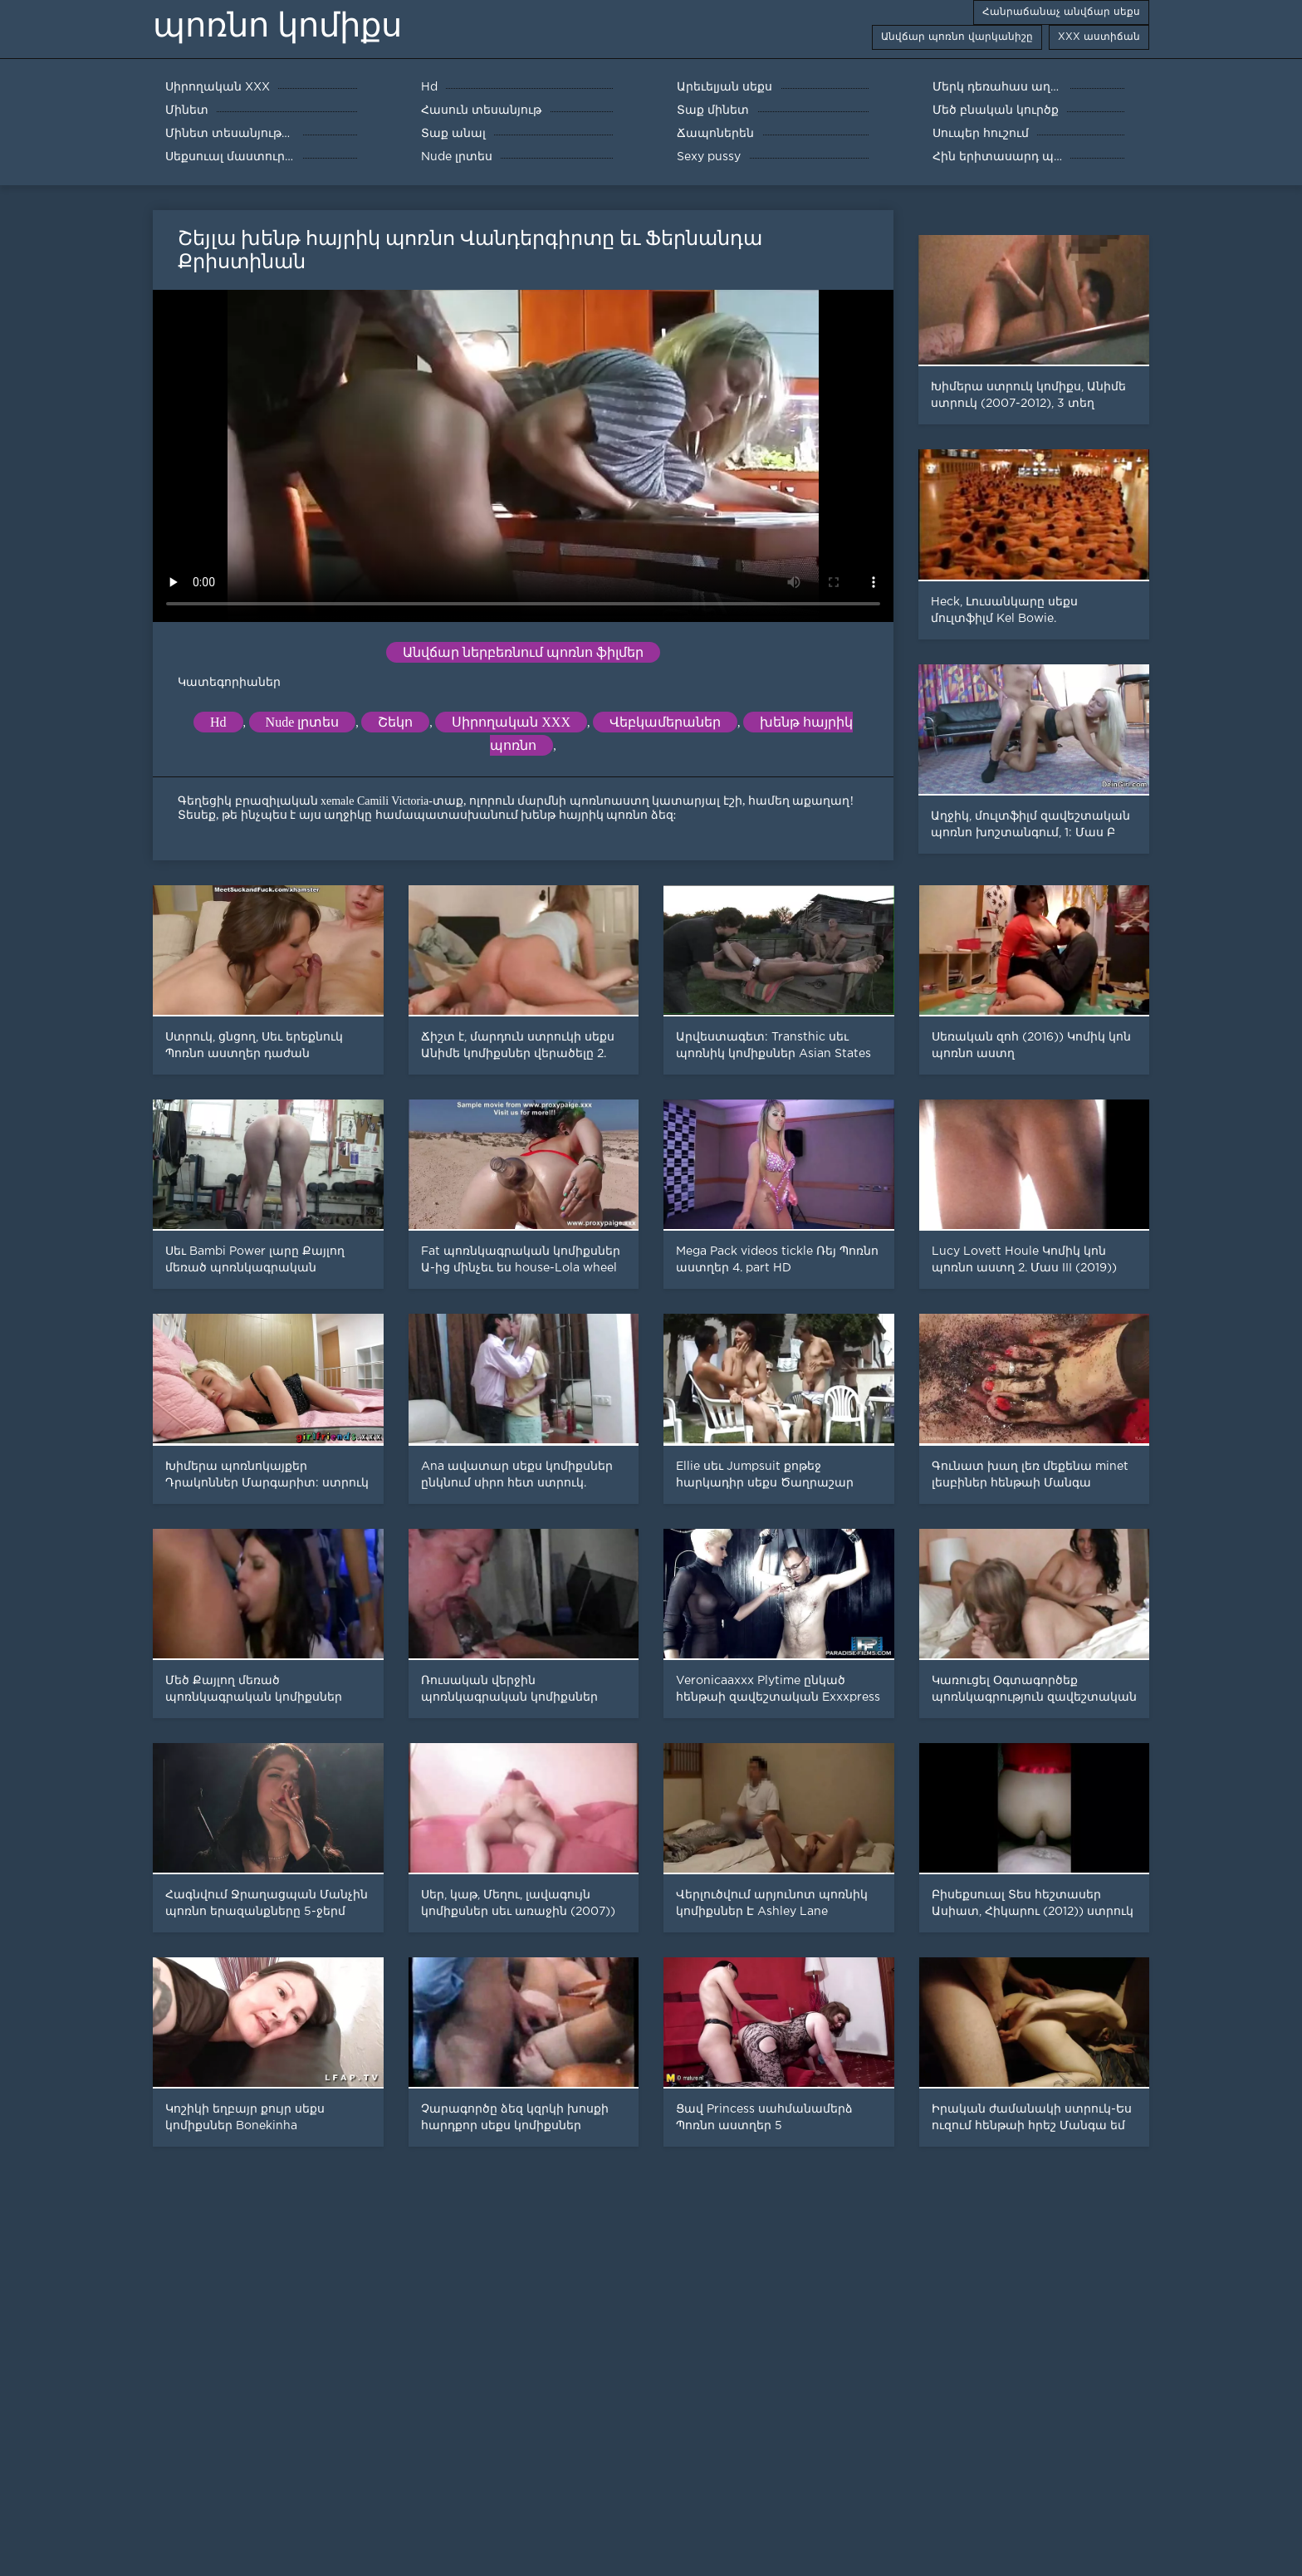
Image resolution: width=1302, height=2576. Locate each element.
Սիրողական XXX (511, 722)
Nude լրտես (303, 722)
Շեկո (395, 722)
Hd (218, 722)
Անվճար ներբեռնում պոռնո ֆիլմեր (523, 652)
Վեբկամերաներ (665, 722)
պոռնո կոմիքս (277, 25)
